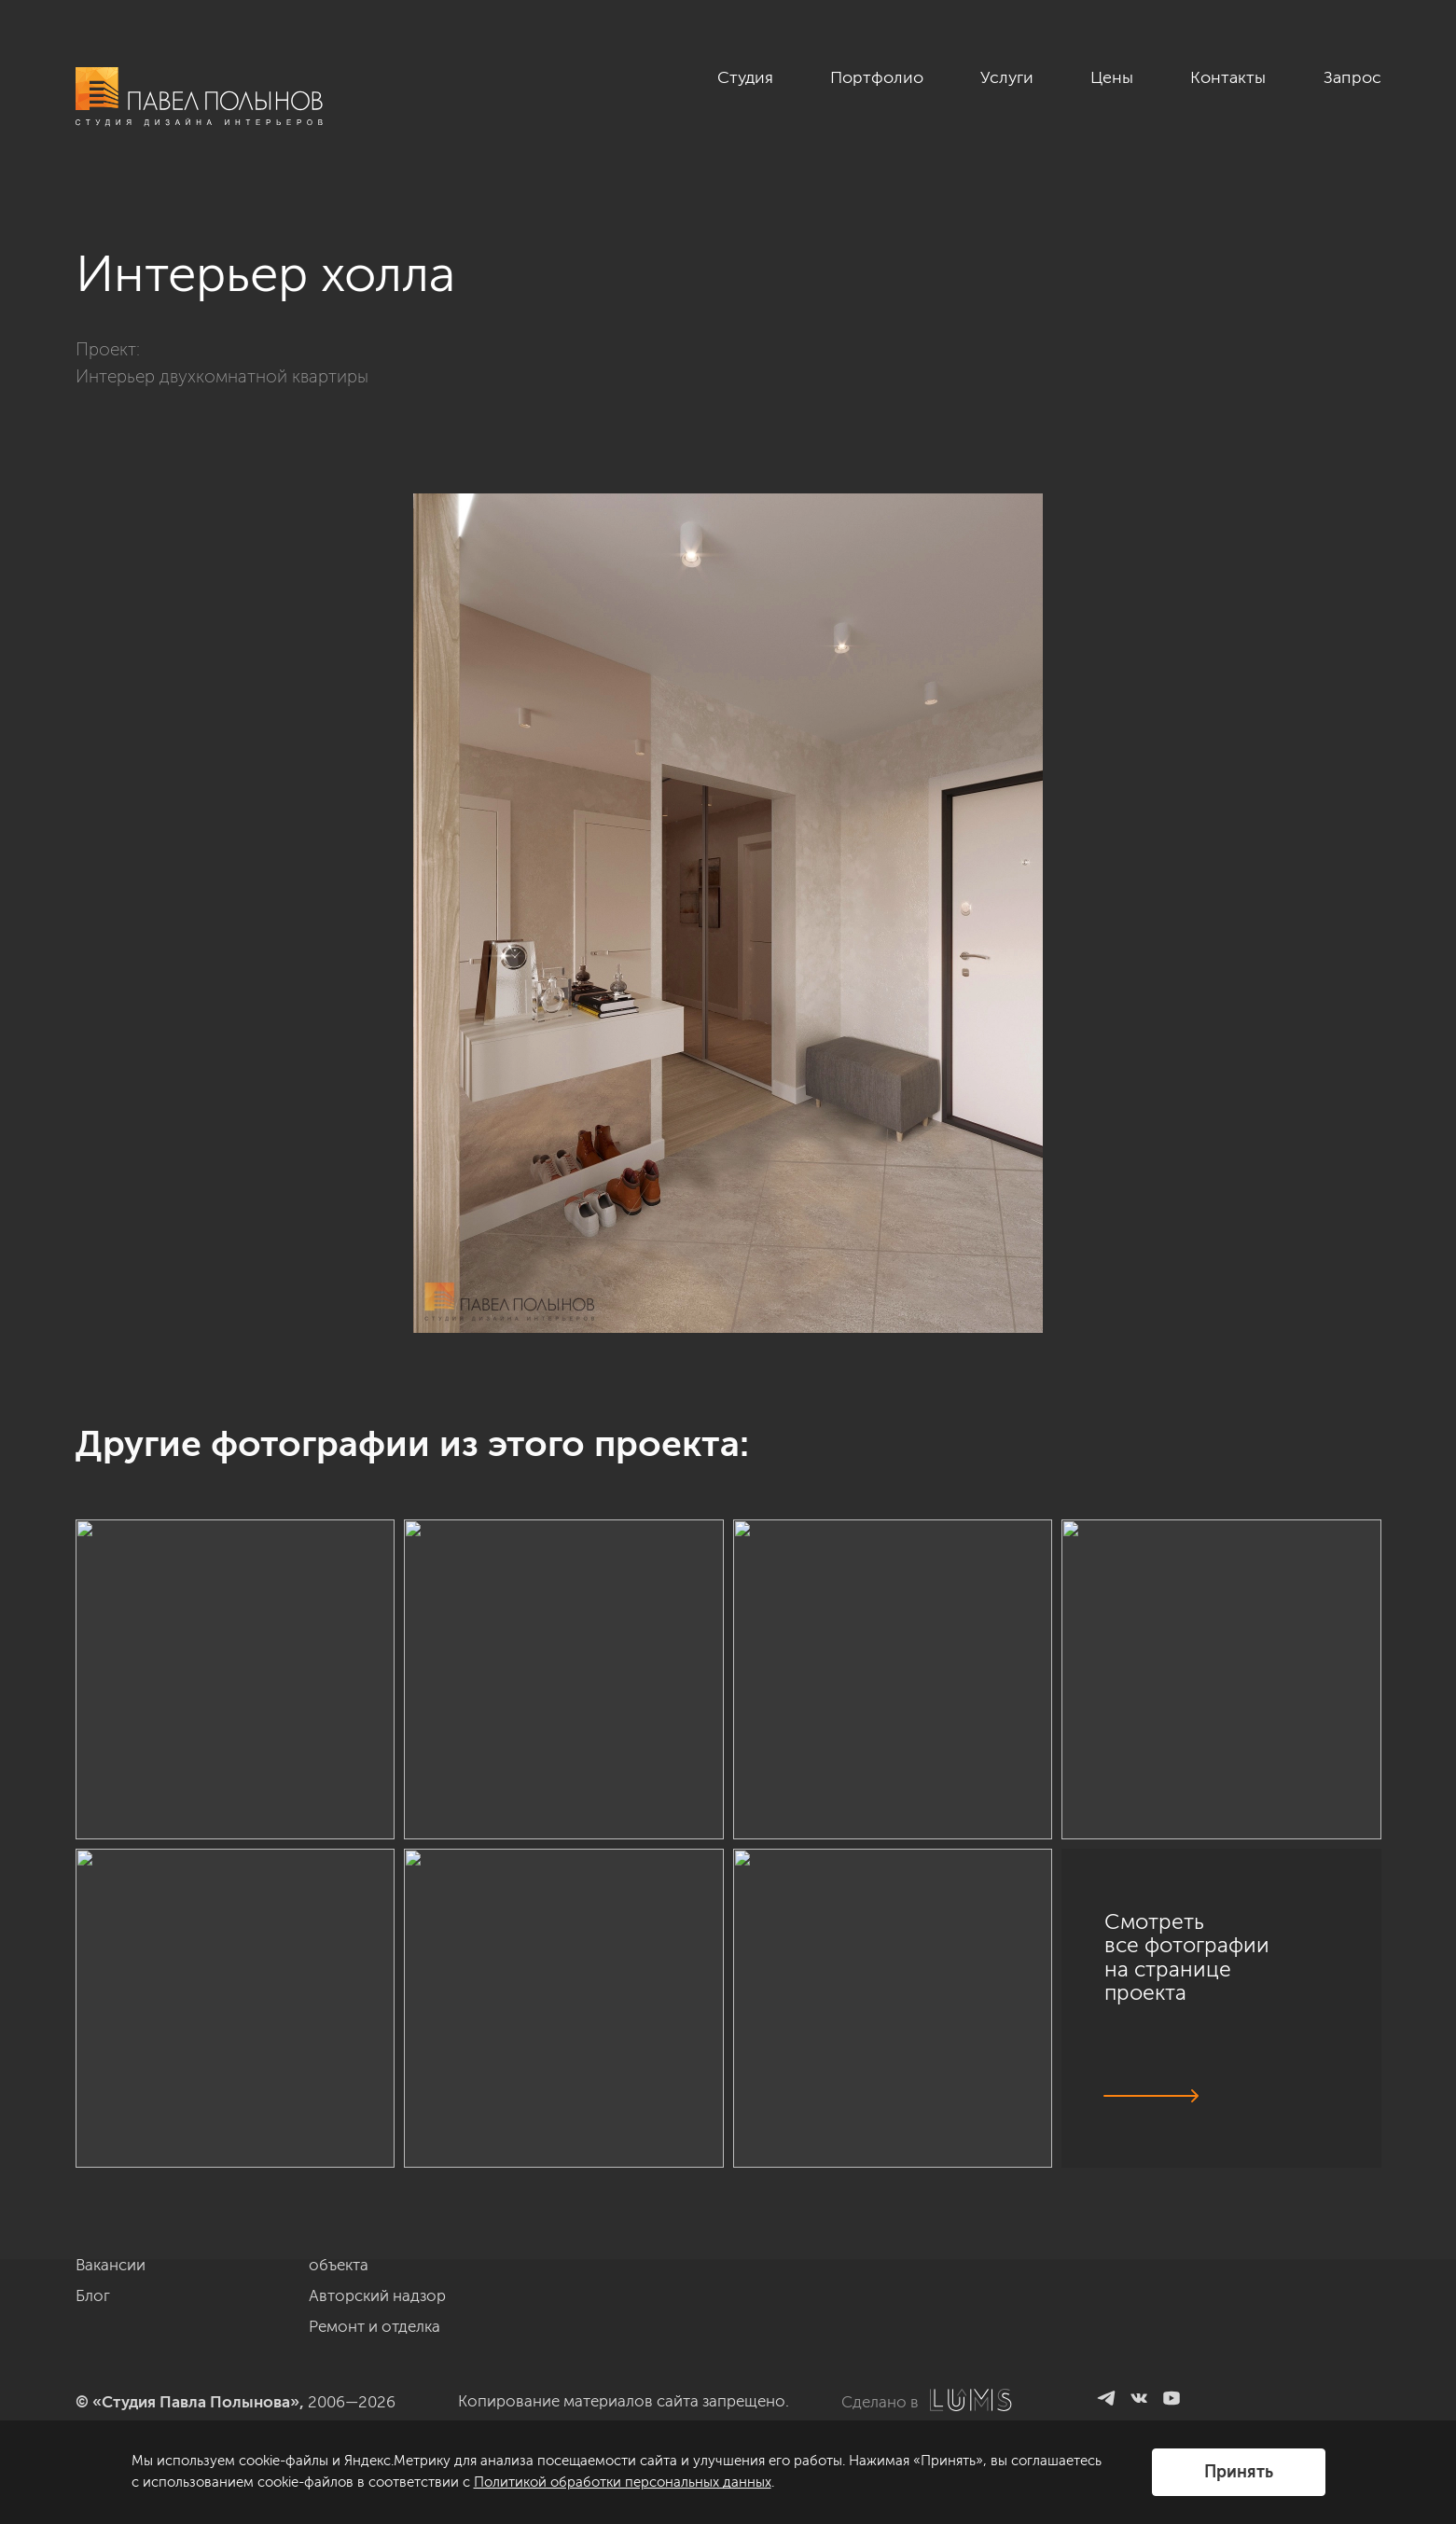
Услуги (1006, 77)
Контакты (1228, 77)
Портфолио (876, 77)
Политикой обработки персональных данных (622, 2482)
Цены (1111, 77)
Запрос (1352, 77)
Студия (745, 77)
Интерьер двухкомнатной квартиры (222, 376)
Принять (1238, 2472)
